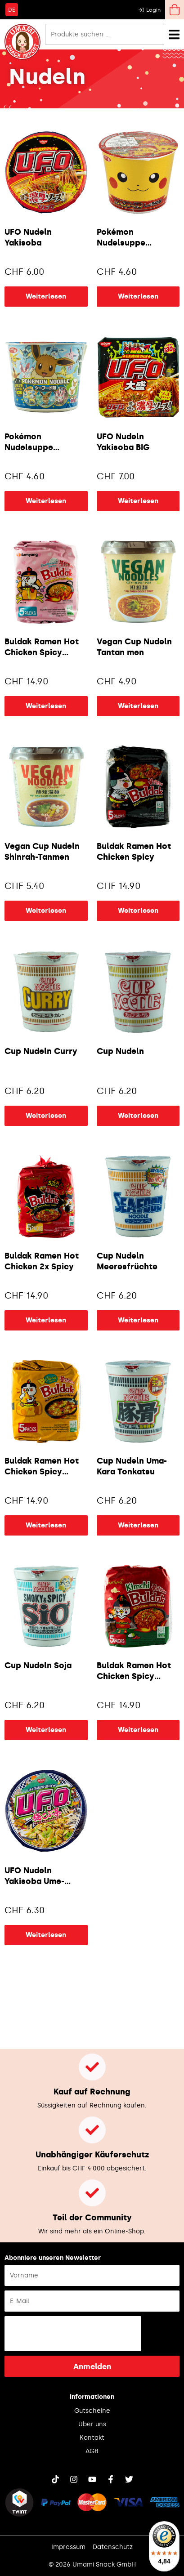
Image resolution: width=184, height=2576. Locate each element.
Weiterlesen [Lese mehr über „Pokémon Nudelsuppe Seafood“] (46, 501)
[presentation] (72, 2333)
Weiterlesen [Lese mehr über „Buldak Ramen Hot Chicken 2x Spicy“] (46, 1320)
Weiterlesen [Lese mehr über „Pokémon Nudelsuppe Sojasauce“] (138, 296)
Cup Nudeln (120, 1051)
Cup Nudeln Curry (40, 1051)
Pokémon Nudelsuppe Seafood (28, 443)
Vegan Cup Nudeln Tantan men (134, 647)
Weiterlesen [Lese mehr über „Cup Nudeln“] (138, 1116)
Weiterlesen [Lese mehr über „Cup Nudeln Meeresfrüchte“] (138, 1320)
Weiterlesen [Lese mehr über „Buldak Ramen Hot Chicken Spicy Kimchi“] (138, 1730)
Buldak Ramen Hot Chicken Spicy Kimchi (134, 1672)
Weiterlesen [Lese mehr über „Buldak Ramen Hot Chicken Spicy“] (138, 910)
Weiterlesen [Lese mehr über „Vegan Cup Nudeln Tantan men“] (138, 706)
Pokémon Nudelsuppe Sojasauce (121, 238)
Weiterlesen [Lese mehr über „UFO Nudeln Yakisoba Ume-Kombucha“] (46, 1935)
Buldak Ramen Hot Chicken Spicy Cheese (41, 1467)
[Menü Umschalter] (174, 34)
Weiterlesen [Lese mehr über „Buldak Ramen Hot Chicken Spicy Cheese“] (46, 1525)
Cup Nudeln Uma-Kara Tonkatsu (132, 1466)
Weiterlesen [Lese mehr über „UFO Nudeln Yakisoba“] (46, 296)
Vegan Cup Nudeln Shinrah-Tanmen (42, 851)
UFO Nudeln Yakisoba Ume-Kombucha (34, 1877)
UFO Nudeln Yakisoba (28, 237)
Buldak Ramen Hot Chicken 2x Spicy (41, 1261)
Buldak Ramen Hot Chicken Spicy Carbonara (41, 648)
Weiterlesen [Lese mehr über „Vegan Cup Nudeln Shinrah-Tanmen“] (46, 910)
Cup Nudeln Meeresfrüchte (127, 1261)
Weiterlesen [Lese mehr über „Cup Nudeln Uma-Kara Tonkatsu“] (138, 1525)
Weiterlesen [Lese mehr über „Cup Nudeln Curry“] (46, 1116)
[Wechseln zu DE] (11, 9)
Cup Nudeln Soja (38, 1665)
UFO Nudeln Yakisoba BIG (123, 442)
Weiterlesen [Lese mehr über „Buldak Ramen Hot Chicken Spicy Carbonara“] (46, 706)
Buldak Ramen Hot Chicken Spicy (134, 851)
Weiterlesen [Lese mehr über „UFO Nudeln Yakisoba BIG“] (138, 501)
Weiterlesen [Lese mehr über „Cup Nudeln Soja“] (46, 1730)
